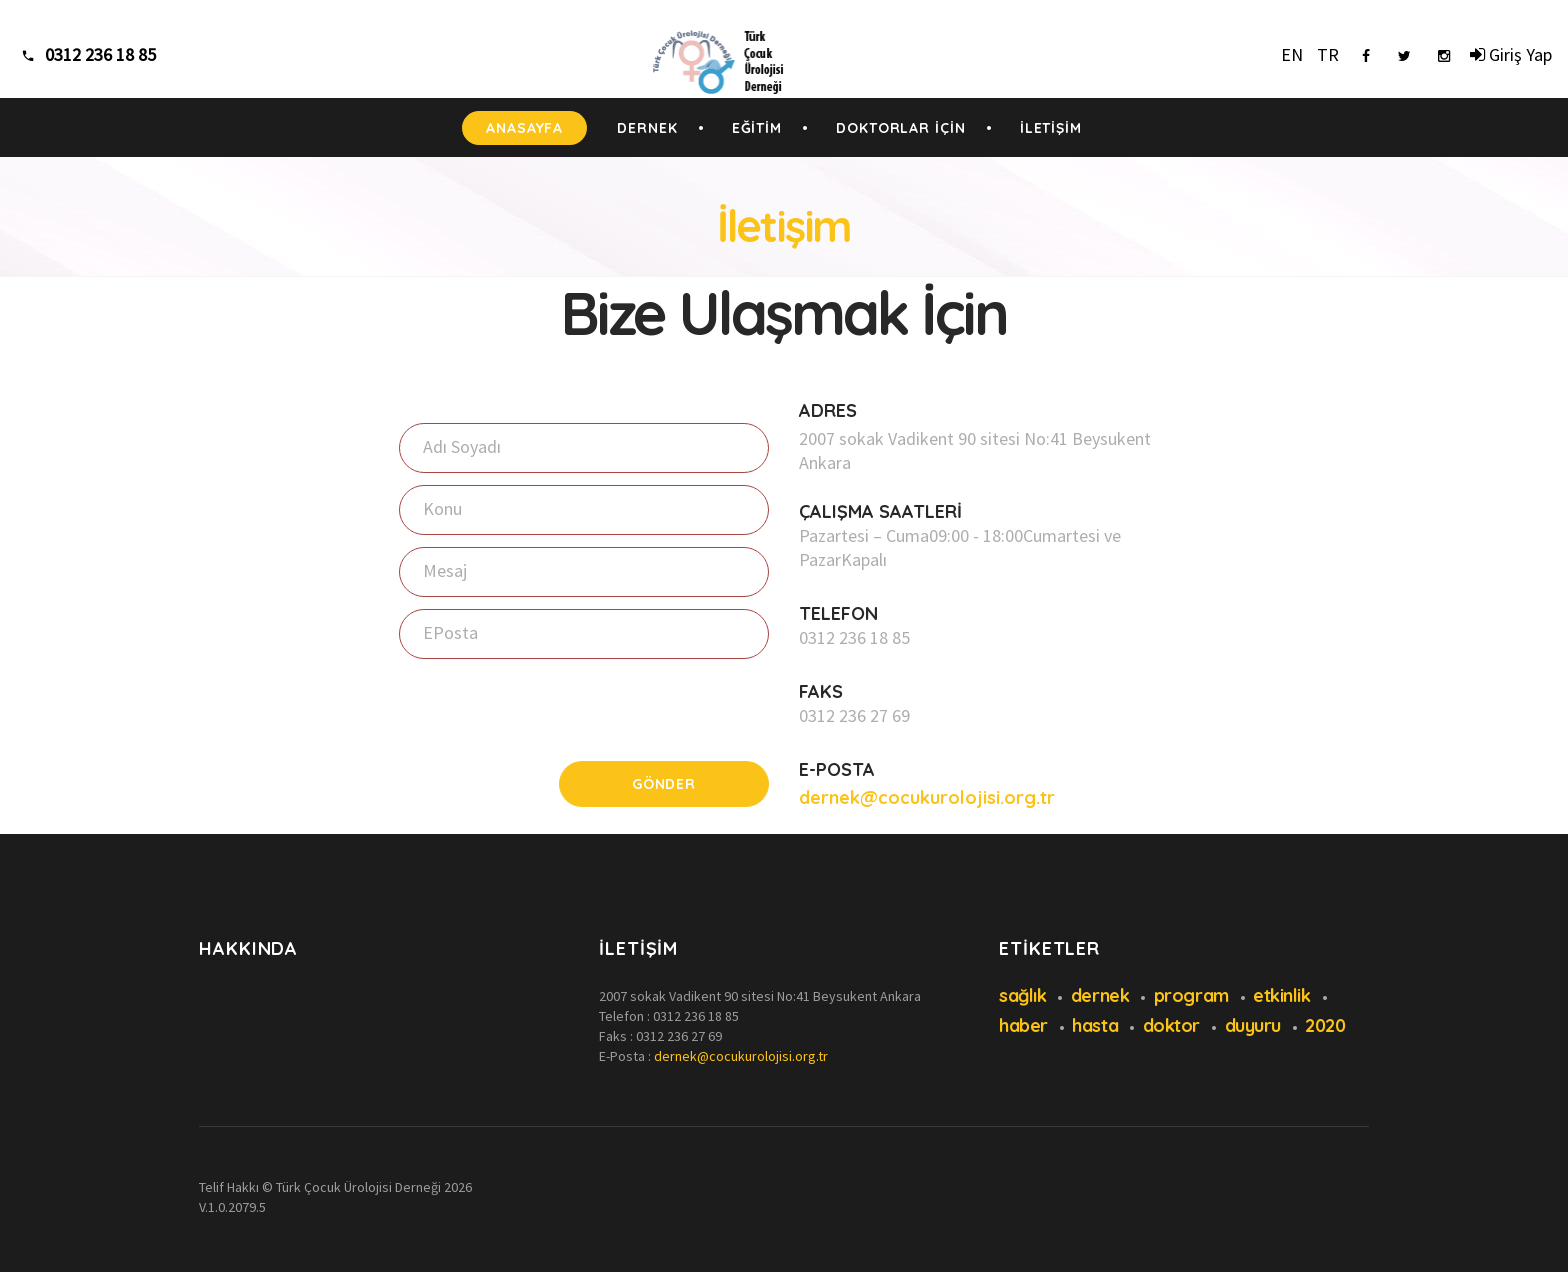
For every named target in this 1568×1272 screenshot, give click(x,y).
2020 (1325, 1025)
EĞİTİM (757, 128)
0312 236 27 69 (854, 715)
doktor (1171, 1025)
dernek (1100, 995)
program (1191, 995)
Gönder (663, 784)
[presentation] (551, 710)
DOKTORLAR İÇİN (901, 128)
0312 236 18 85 (854, 637)
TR (1328, 54)
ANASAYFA (524, 128)
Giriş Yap (1511, 54)
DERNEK (647, 128)
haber (1023, 1025)
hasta (1095, 1025)
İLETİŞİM (1051, 128)
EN (1292, 54)
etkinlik (1281, 995)
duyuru (1253, 1025)
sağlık (1022, 995)
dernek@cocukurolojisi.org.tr (927, 797)
